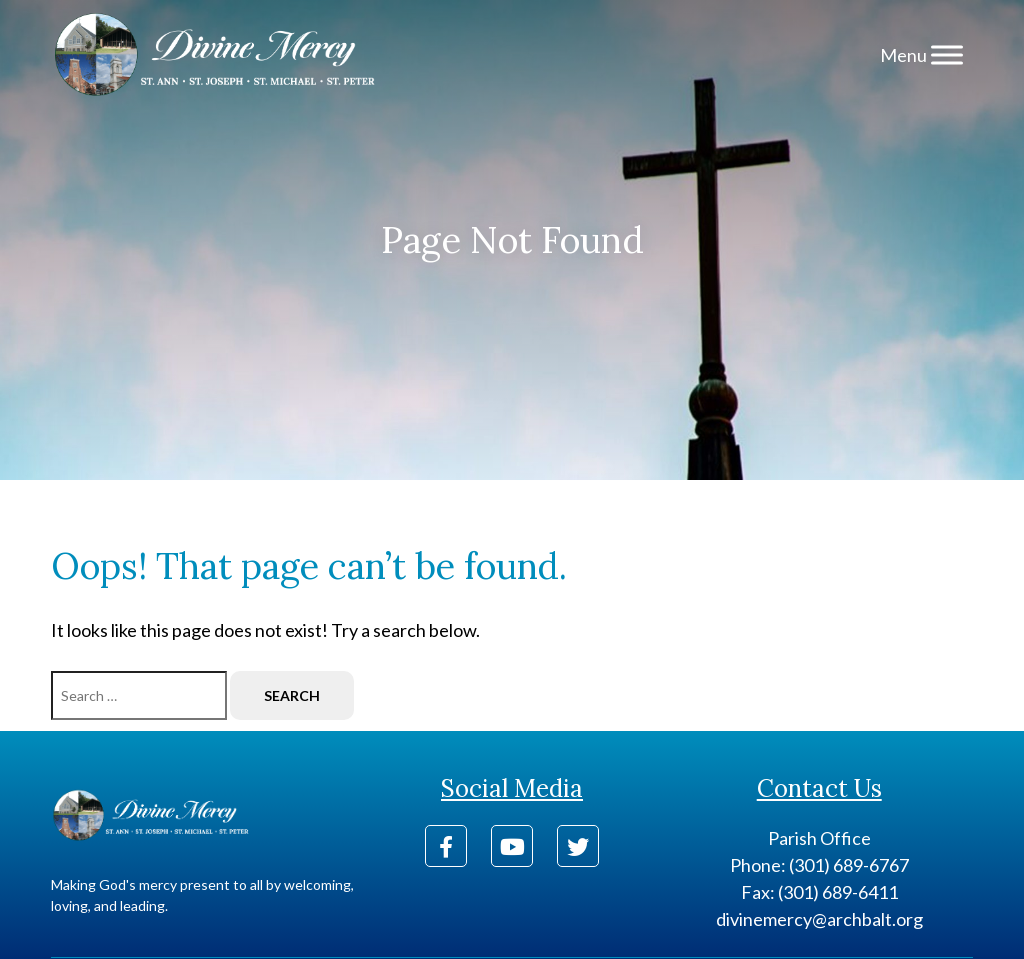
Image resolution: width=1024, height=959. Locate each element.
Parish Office (819, 838)
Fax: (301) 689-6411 (819, 892)
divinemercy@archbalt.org (819, 919)
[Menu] (947, 54)
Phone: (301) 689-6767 (819, 865)
